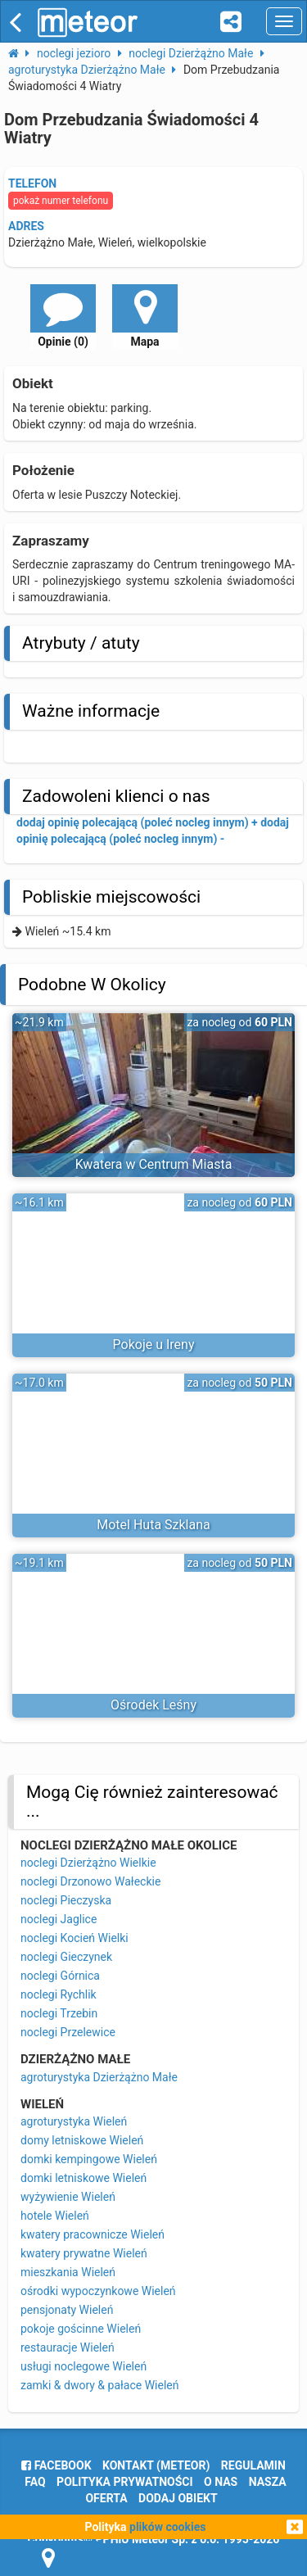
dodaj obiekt (178, 2498)
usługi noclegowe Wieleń (83, 2366)
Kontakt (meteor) (156, 2465)
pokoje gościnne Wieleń (80, 2328)
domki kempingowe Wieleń (88, 2159)
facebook (56, 2465)
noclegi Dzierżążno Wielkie (88, 1862)
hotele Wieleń (54, 2215)
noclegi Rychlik (58, 1994)
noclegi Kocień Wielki (74, 1937)
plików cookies (167, 2526)
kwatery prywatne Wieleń (83, 2253)
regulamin (253, 2465)
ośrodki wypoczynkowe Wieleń (98, 2291)
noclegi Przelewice (67, 2032)
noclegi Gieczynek (66, 1956)
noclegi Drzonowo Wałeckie (90, 1881)
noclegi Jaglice (58, 1919)
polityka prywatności (124, 2481)
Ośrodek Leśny (153, 1705)
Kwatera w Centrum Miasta (154, 1164)
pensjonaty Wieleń (66, 2309)
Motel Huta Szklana (153, 1524)
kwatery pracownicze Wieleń (92, 2234)
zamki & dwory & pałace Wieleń (99, 2385)
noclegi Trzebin (58, 2013)
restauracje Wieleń (67, 2347)
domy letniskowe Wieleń (81, 2140)
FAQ (35, 2481)
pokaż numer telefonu (60, 200)
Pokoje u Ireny (154, 1344)
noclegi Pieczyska (65, 1900)
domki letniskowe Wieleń (83, 2177)
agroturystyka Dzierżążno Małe (99, 2077)
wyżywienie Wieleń (67, 2196)
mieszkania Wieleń (67, 2272)
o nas (220, 2481)
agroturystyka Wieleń (73, 2121)
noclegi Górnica (60, 1975)
